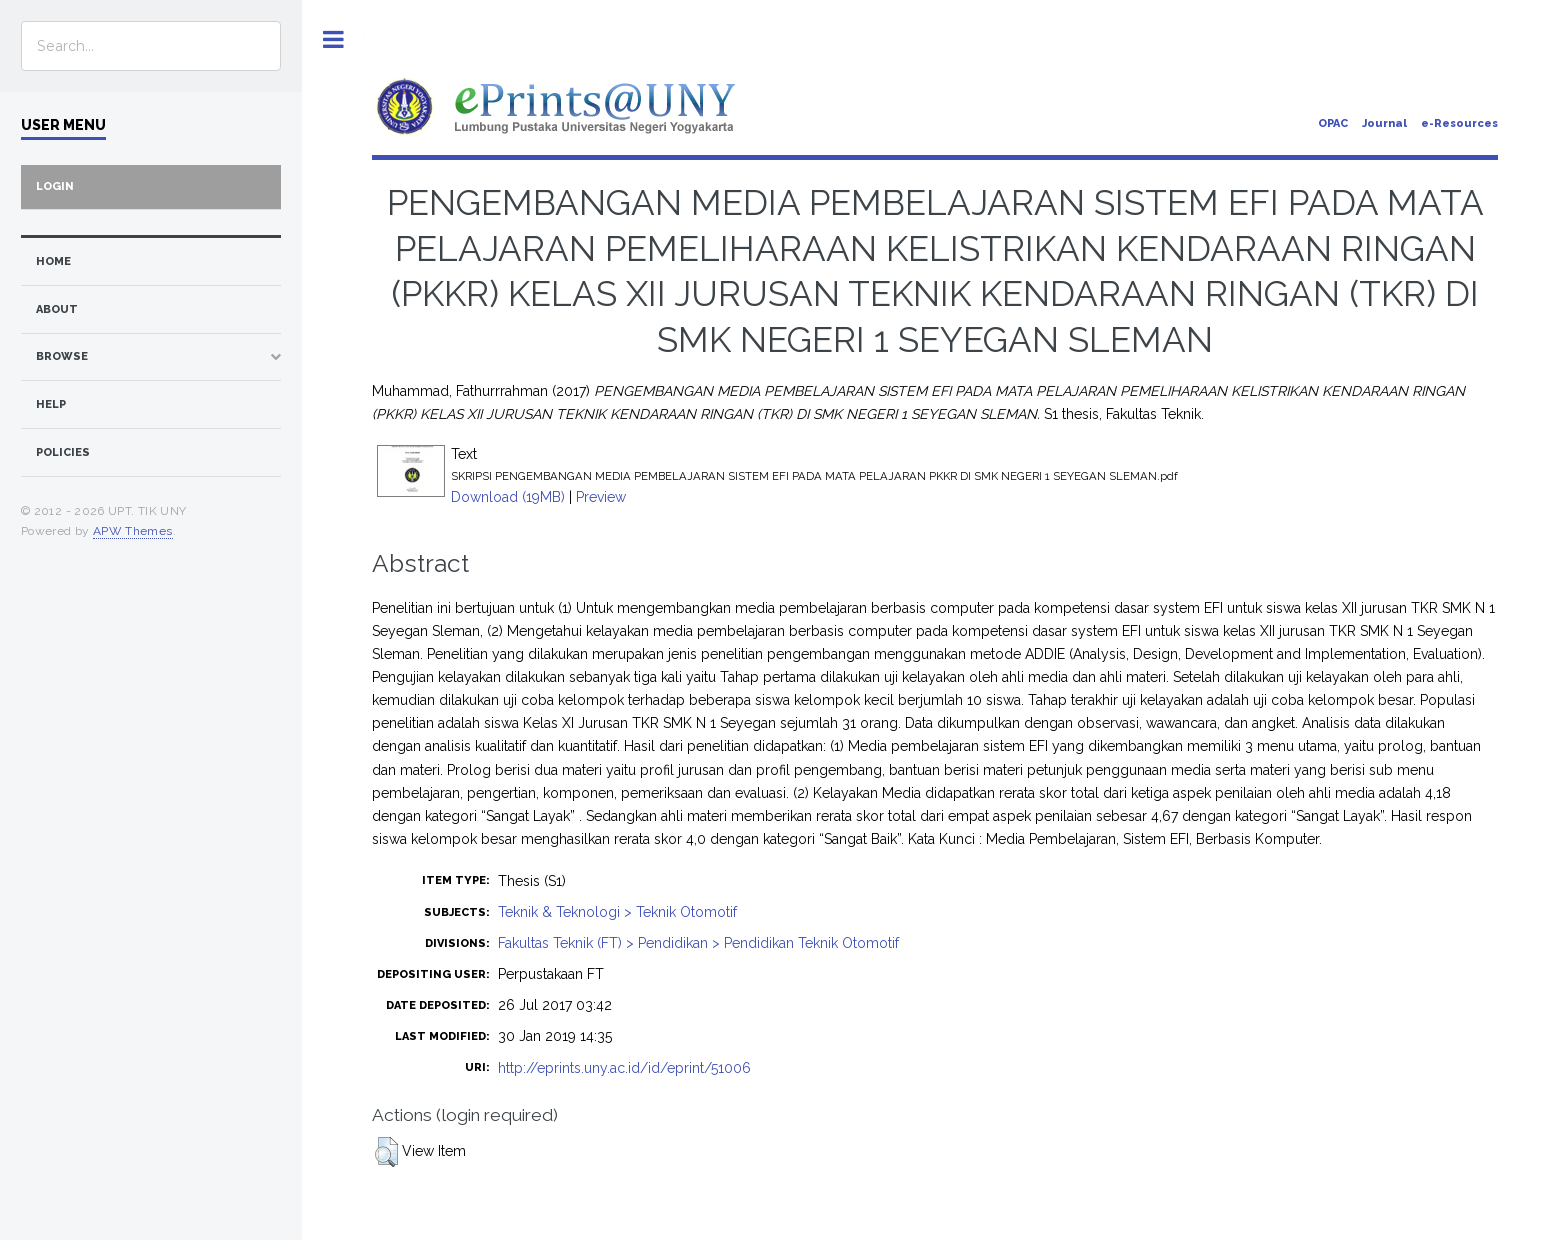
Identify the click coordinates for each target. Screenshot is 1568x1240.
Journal (1384, 123)
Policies (63, 452)
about (57, 309)
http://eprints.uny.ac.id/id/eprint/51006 (624, 1068)
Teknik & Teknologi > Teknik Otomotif (617, 912)
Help (51, 404)
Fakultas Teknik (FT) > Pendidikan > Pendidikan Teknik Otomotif (698, 943)
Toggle (333, 39)
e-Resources (1459, 123)
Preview (601, 497)
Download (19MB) (508, 497)
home (53, 261)
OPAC (1333, 123)
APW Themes (133, 531)
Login (55, 186)
